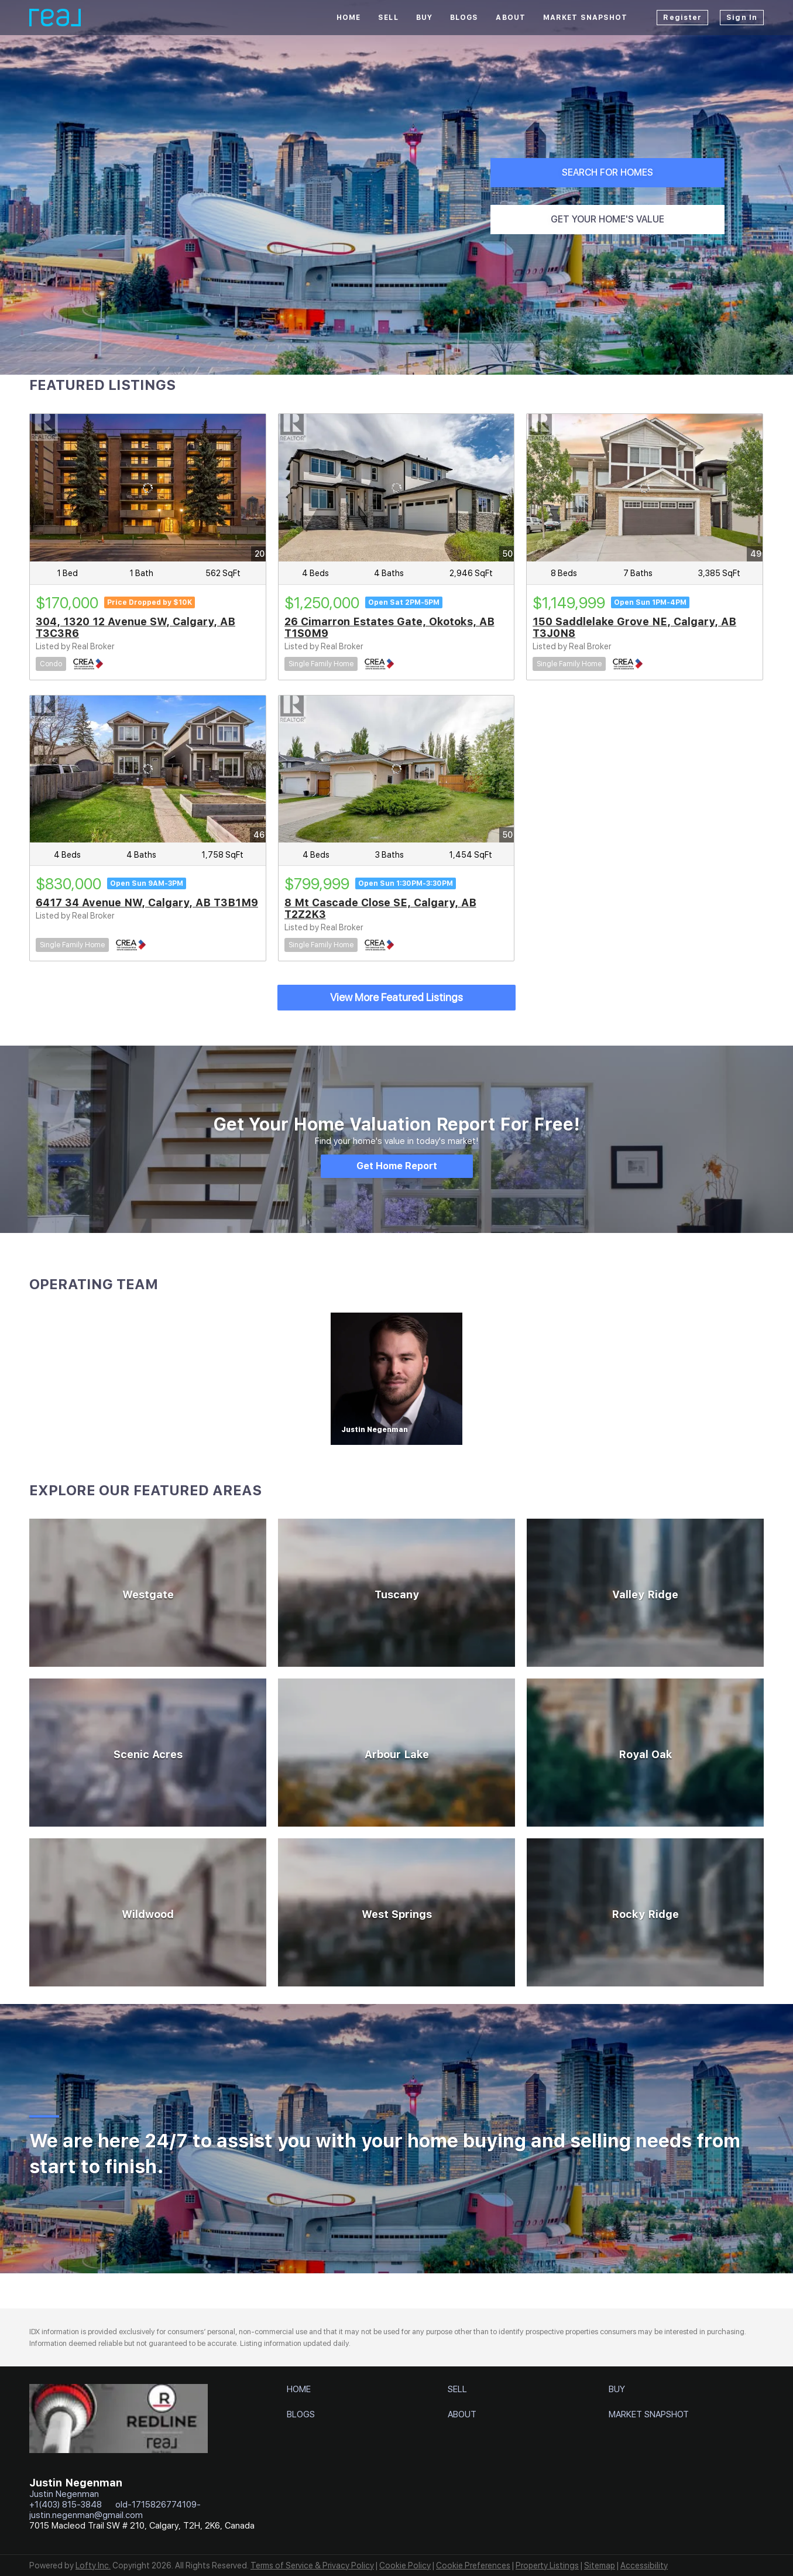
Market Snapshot (585, 17)
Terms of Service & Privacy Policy (312, 2565)
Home (349, 17)
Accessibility (644, 2565)
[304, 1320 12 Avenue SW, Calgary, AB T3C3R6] (148, 487)
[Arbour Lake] (396, 1752)
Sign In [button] (741, 17)
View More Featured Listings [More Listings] (396, 997)
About (511, 17)
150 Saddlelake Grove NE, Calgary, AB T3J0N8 (634, 627)
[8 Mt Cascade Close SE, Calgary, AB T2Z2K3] (396, 769)
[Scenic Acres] (147, 1752)
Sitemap (599, 2565)
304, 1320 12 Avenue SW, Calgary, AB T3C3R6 (135, 627)
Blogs (464, 17)
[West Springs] (396, 1912)
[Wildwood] (147, 1912)
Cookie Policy (405, 2565)
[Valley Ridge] (645, 1593)
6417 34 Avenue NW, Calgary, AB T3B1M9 (147, 902)
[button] (302, 2392)
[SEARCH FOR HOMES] (607, 172)
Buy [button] (424, 17)
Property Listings (547, 2565)
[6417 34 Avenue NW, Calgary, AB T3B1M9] (148, 769)
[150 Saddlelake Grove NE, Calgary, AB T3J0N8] (645, 487)
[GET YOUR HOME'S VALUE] (607, 219)
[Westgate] (147, 1593)
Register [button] (682, 17)
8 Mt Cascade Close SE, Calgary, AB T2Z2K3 (380, 908)
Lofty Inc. (93, 2565)
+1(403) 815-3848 (65, 2504)
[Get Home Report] (397, 1166)
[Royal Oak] (645, 1752)
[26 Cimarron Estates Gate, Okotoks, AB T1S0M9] (396, 487)
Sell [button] (388, 17)
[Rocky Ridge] (645, 1912)
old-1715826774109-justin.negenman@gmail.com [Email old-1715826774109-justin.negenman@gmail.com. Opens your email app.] (115, 2509)
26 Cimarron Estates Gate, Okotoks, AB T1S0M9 (389, 627)
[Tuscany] (396, 1593)
